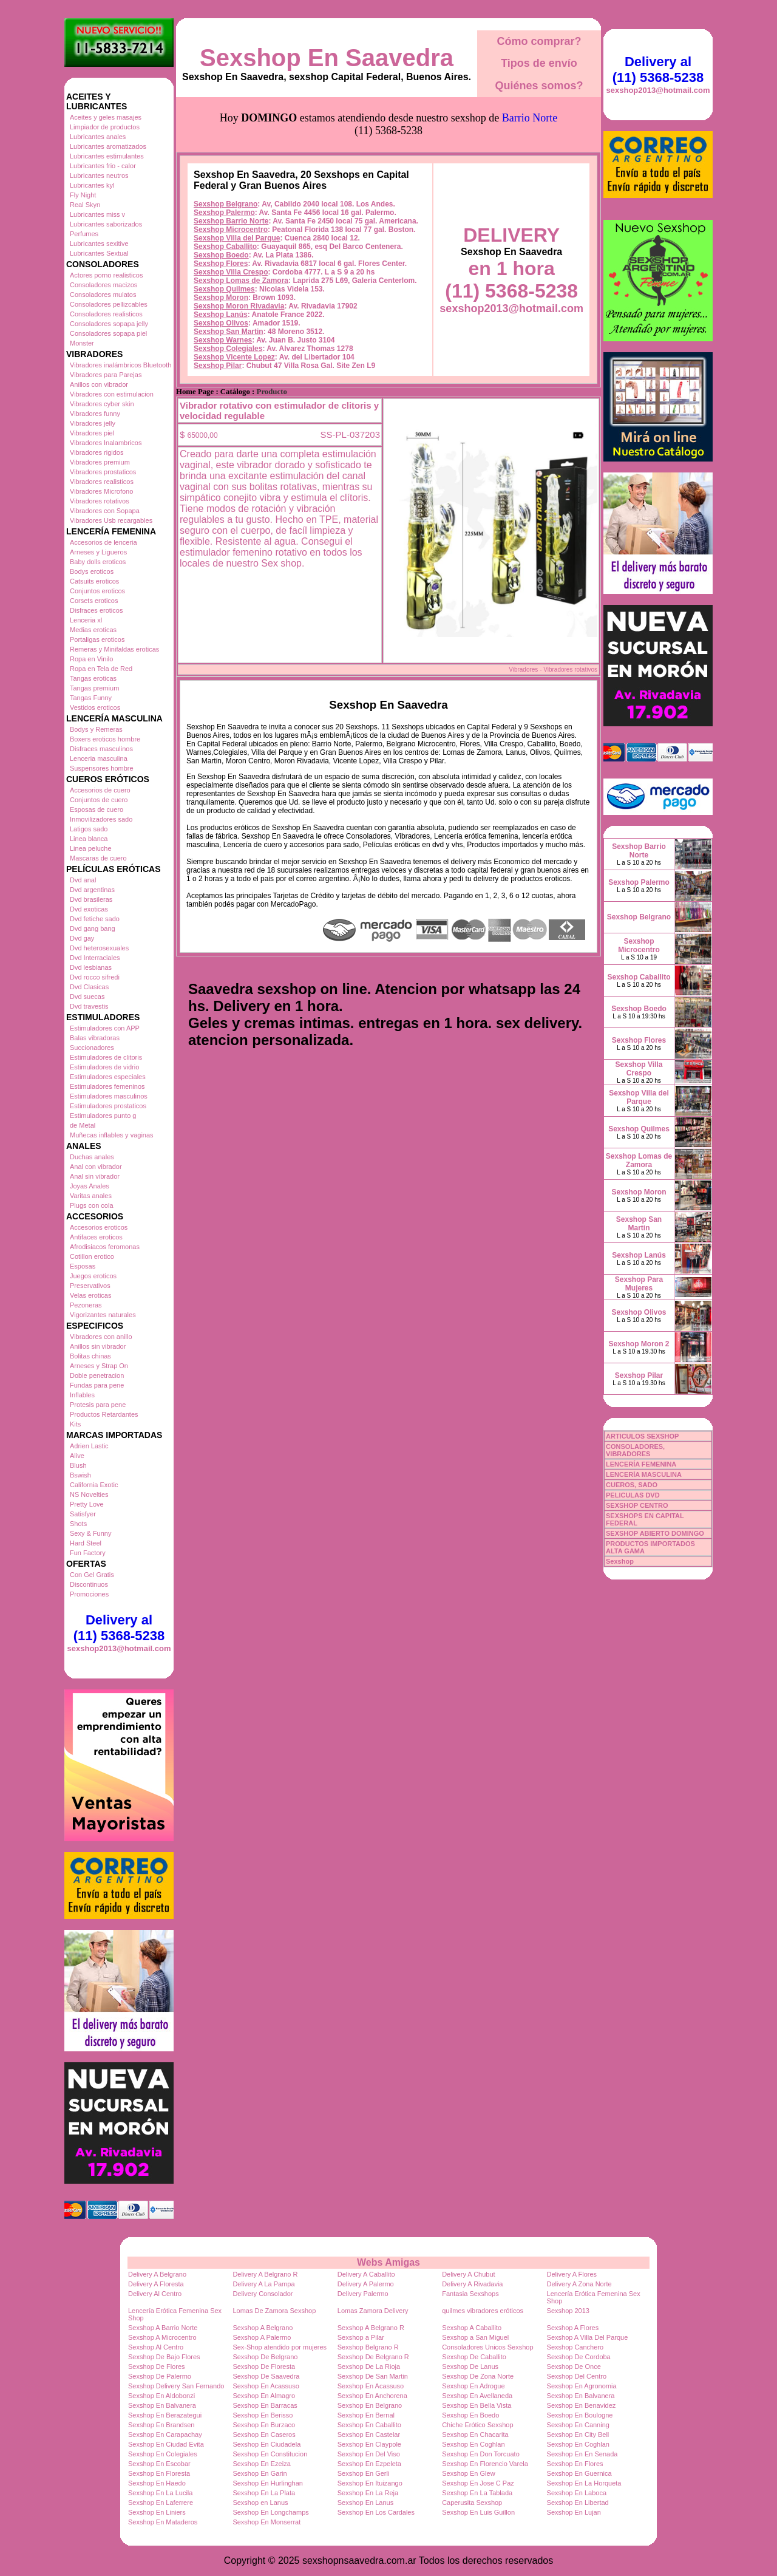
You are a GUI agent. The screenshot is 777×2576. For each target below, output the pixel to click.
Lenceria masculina (98, 758)
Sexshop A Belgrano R (371, 2327)
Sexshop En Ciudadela (266, 2444)
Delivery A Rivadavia (472, 2284)
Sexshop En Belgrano (370, 2405)
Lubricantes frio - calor (103, 165)
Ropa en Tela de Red (101, 668)
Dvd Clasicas (89, 986)
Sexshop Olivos (221, 323)
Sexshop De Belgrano (264, 2356)
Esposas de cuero (96, 809)
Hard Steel (85, 1543)
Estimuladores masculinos (109, 1096)
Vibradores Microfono (101, 491)
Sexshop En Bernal (366, 2415)
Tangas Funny (91, 697)
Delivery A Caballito (366, 2274)
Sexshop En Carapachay (165, 2434)
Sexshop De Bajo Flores (164, 2356)
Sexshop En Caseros (263, 2434)
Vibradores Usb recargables (111, 520)
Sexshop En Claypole (369, 2444)
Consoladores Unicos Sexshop (487, 2347)
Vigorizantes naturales (103, 1314)
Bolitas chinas (90, 1356)
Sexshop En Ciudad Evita (166, 2444)
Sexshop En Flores (575, 2463)
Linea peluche (91, 848)
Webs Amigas (388, 2262)
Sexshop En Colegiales (162, 2454)
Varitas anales (91, 1195)
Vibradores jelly (92, 423)
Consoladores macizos (103, 284)
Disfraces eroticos (96, 610)
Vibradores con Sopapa (105, 510)
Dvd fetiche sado (95, 918)
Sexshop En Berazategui (165, 2415)
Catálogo (235, 391)
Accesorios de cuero (100, 790)
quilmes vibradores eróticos (482, 2310)
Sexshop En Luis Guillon (478, 2512)
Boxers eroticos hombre (105, 739)
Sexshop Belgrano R (368, 2347)
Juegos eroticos (93, 1275)
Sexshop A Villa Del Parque (587, 2337)
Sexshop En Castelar (369, 2434)
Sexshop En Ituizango (370, 2483)
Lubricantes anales (98, 136)
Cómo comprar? (539, 41)
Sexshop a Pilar (361, 2337)
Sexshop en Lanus (260, 2502)
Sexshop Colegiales (228, 348)
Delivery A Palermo (366, 2284)
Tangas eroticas (93, 678)
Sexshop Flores (221, 263)
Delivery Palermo (363, 2293)
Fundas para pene (97, 1385)
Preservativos (90, 1285)
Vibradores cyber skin (102, 403)
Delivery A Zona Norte (579, 2284)
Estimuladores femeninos (107, 1086)
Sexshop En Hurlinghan (267, 2483)
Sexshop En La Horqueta (584, 2483)
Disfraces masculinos (101, 748)
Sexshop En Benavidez (581, 2405)
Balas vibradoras (95, 1037)
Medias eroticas (93, 629)
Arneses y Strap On (99, 1365)
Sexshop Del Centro (576, 2376)
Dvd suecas (87, 996)
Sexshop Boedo (221, 255)
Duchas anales (92, 1156)
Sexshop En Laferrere (160, 2502)
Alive (77, 1455)
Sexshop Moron (221, 297)
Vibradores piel (92, 433)
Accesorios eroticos (98, 1227)
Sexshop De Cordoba (579, 2356)
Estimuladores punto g (103, 1115)
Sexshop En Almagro (263, 2395)
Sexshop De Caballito (474, 2356)
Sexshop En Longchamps (270, 2512)
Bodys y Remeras (96, 729)
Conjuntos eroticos (97, 591)
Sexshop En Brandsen (161, 2424)
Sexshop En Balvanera (581, 2395)
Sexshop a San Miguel (475, 2337)
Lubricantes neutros (99, 175)
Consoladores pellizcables (109, 304)
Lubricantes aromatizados (108, 146)
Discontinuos (89, 1584)
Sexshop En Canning (578, 2424)
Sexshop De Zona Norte (478, 2376)
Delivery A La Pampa (263, 2284)
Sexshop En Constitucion (269, 2454)
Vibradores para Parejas (105, 374)
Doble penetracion (97, 1375)
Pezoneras (86, 1305)
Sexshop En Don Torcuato (481, 2454)
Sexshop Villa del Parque (237, 238)
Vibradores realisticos (102, 481)
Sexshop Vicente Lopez (234, 357)
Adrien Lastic (89, 1446)
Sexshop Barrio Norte (231, 221)
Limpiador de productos (105, 127)
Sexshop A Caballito (471, 2327)
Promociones (89, 1594)
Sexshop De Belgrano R (373, 2356)
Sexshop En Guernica (579, 2473)
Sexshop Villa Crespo (231, 272)
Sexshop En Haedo (157, 2483)
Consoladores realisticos (106, 314)
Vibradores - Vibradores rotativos (553, 669)
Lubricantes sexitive (99, 243)
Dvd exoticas (89, 909)
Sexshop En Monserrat (266, 2522)
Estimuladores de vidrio (104, 1067)
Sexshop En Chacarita (475, 2434)
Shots (78, 1523)
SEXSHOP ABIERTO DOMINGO (655, 1533)
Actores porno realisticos (106, 275)
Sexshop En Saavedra (326, 57)
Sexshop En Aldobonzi (161, 2395)
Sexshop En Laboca (576, 2492)
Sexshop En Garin (259, 2473)
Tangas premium (94, 688)
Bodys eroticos (92, 571)
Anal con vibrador (96, 1166)
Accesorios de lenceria (103, 542)
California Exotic (94, 1484)
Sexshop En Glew (468, 2473)
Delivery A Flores (572, 2274)
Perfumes (84, 233)
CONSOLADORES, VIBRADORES (635, 1450)
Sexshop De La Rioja (369, 2366)
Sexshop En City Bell (578, 2434)
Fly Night (83, 195)
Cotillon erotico (92, 1256)
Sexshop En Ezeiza (261, 2463)
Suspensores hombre (102, 768)
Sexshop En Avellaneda (477, 2395)
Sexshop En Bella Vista (476, 2405)
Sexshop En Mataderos (162, 2522)
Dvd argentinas (92, 889)
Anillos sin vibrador (98, 1346)
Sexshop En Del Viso (369, 2454)
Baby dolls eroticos (98, 561)
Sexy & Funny (90, 1533)
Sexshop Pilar (218, 365)
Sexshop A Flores (573, 2327)
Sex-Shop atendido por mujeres (279, 2347)
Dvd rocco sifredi (95, 977)
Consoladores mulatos (103, 294)
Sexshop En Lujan (574, 2512)
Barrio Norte (529, 118)
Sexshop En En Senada (582, 2454)
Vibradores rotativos (99, 501)
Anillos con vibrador (99, 384)
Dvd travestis (89, 1006)
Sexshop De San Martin (373, 2376)
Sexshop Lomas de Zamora (241, 280)
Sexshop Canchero (575, 2347)
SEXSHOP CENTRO (637, 1505)
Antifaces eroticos (96, 1237)
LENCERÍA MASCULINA (644, 1474)
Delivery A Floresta (156, 2284)
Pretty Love (87, 1504)
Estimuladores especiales (108, 1076)
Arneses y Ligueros (98, 552)
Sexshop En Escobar (159, 2463)
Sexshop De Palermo (159, 2376)
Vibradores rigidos (96, 452)
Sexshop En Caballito (369, 2424)
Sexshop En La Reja (368, 2492)
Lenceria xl (86, 620)
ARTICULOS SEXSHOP (642, 1436)
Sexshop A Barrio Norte (162, 2327)
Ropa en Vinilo (91, 659)
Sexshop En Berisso (262, 2415)
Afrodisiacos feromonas (105, 1246)
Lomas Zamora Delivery (373, 2310)
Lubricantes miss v (97, 214)
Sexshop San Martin (228, 331)
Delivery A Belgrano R (264, 2274)
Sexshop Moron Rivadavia (239, 306)
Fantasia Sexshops (470, 2293)
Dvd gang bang (92, 928)
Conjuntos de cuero (98, 799)
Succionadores (92, 1047)
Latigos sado (88, 829)
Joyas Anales (89, 1186)
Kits (75, 1424)
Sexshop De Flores (156, 2366)
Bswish (80, 1475)
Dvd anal (83, 880)
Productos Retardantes (104, 1414)
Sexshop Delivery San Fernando (176, 2386)
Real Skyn (85, 204)
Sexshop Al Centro (155, 2347)
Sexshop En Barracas (264, 2405)
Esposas (82, 1266)
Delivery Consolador (262, 2293)
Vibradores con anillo (101, 1336)
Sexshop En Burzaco (263, 2424)
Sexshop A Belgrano (262, 2327)
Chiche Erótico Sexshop (477, 2424)
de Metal (82, 1125)
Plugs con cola (92, 1205)
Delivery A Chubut (468, 2274)
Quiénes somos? (539, 86)
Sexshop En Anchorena (372, 2395)
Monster (82, 343)
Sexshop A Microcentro (162, 2337)
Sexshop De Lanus (470, 2366)
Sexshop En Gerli (364, 2473)
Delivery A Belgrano (157, 2274)
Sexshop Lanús (221, 314)
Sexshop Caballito (225, 246)
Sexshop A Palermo (261, 2337)
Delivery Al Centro (155, 2293)
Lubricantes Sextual (99, 253)
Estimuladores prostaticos (108, 1105)
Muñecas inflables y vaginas (112, 1135)
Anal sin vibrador (95, 1176)
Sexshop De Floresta (263, 2366)
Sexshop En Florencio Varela (485, 2463)
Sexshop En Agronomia (582, 2386)
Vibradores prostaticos (103, 471)
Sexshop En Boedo (470, 2415)
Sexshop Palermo (224, 212)
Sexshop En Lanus (365, 2502)
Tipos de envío (539, 63)
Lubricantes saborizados (106, 224)
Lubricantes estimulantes (107, 156)
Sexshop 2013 (568, 2310)
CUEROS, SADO (631, 1484)
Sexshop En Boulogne (580, 2415)
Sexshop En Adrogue (473, 2386)
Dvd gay (82, 938)
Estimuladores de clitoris (106, 1057)
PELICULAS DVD (633, 1495)
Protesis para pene (98, 1404)
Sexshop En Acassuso (265, 2386)
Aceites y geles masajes (105, 117)
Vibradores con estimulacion (112, 394)
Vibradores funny (95, 413)
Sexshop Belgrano (225, 204)
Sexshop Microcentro (231, 229)
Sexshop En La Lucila (160, 2492)
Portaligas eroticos (97, 639)
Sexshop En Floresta (159, 2473)
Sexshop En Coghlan (473, 2444)
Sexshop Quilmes (224, 289)
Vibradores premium (100, 462)
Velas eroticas (90, 1295)
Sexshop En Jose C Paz (478, 2483)
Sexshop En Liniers (157, 2512)
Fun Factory (88, 1552)
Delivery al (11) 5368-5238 (119, 1627)
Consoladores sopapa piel (108, 333)
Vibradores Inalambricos (105, 442)
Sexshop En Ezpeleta (369, 2463)
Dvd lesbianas (91, 967)
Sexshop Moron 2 (638, 1344)
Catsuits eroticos (94, 581)
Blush (78, 1465)
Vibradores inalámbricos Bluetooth (120, 365)
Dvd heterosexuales (99, 948)
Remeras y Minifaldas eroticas (114, 649)
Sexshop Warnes (223, 340)
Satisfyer (83, 1514)
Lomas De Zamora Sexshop (274, 2310)
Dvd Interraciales (95, 957)
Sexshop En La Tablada (477, 2492)
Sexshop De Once (574, 2366)
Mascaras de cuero (98, 858)
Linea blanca (88, 838)
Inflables (82, 1395)
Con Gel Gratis (92, 1574)
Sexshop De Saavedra (265, 2376)
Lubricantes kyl (92, 185)
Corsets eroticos (94, 600)
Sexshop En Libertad (578, 2502)
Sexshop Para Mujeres (639, 1283)
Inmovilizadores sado (101, 819)
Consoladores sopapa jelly (109, 323)
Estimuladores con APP (105, 1028)
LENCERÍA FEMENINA (641, 1464)
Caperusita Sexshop (472, 2502)
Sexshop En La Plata (263, 2492)
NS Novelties (89, 1494)
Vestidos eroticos (95, 707)
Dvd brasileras (91, 899)
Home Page (195, 391)
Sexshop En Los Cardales (376, 2512)
